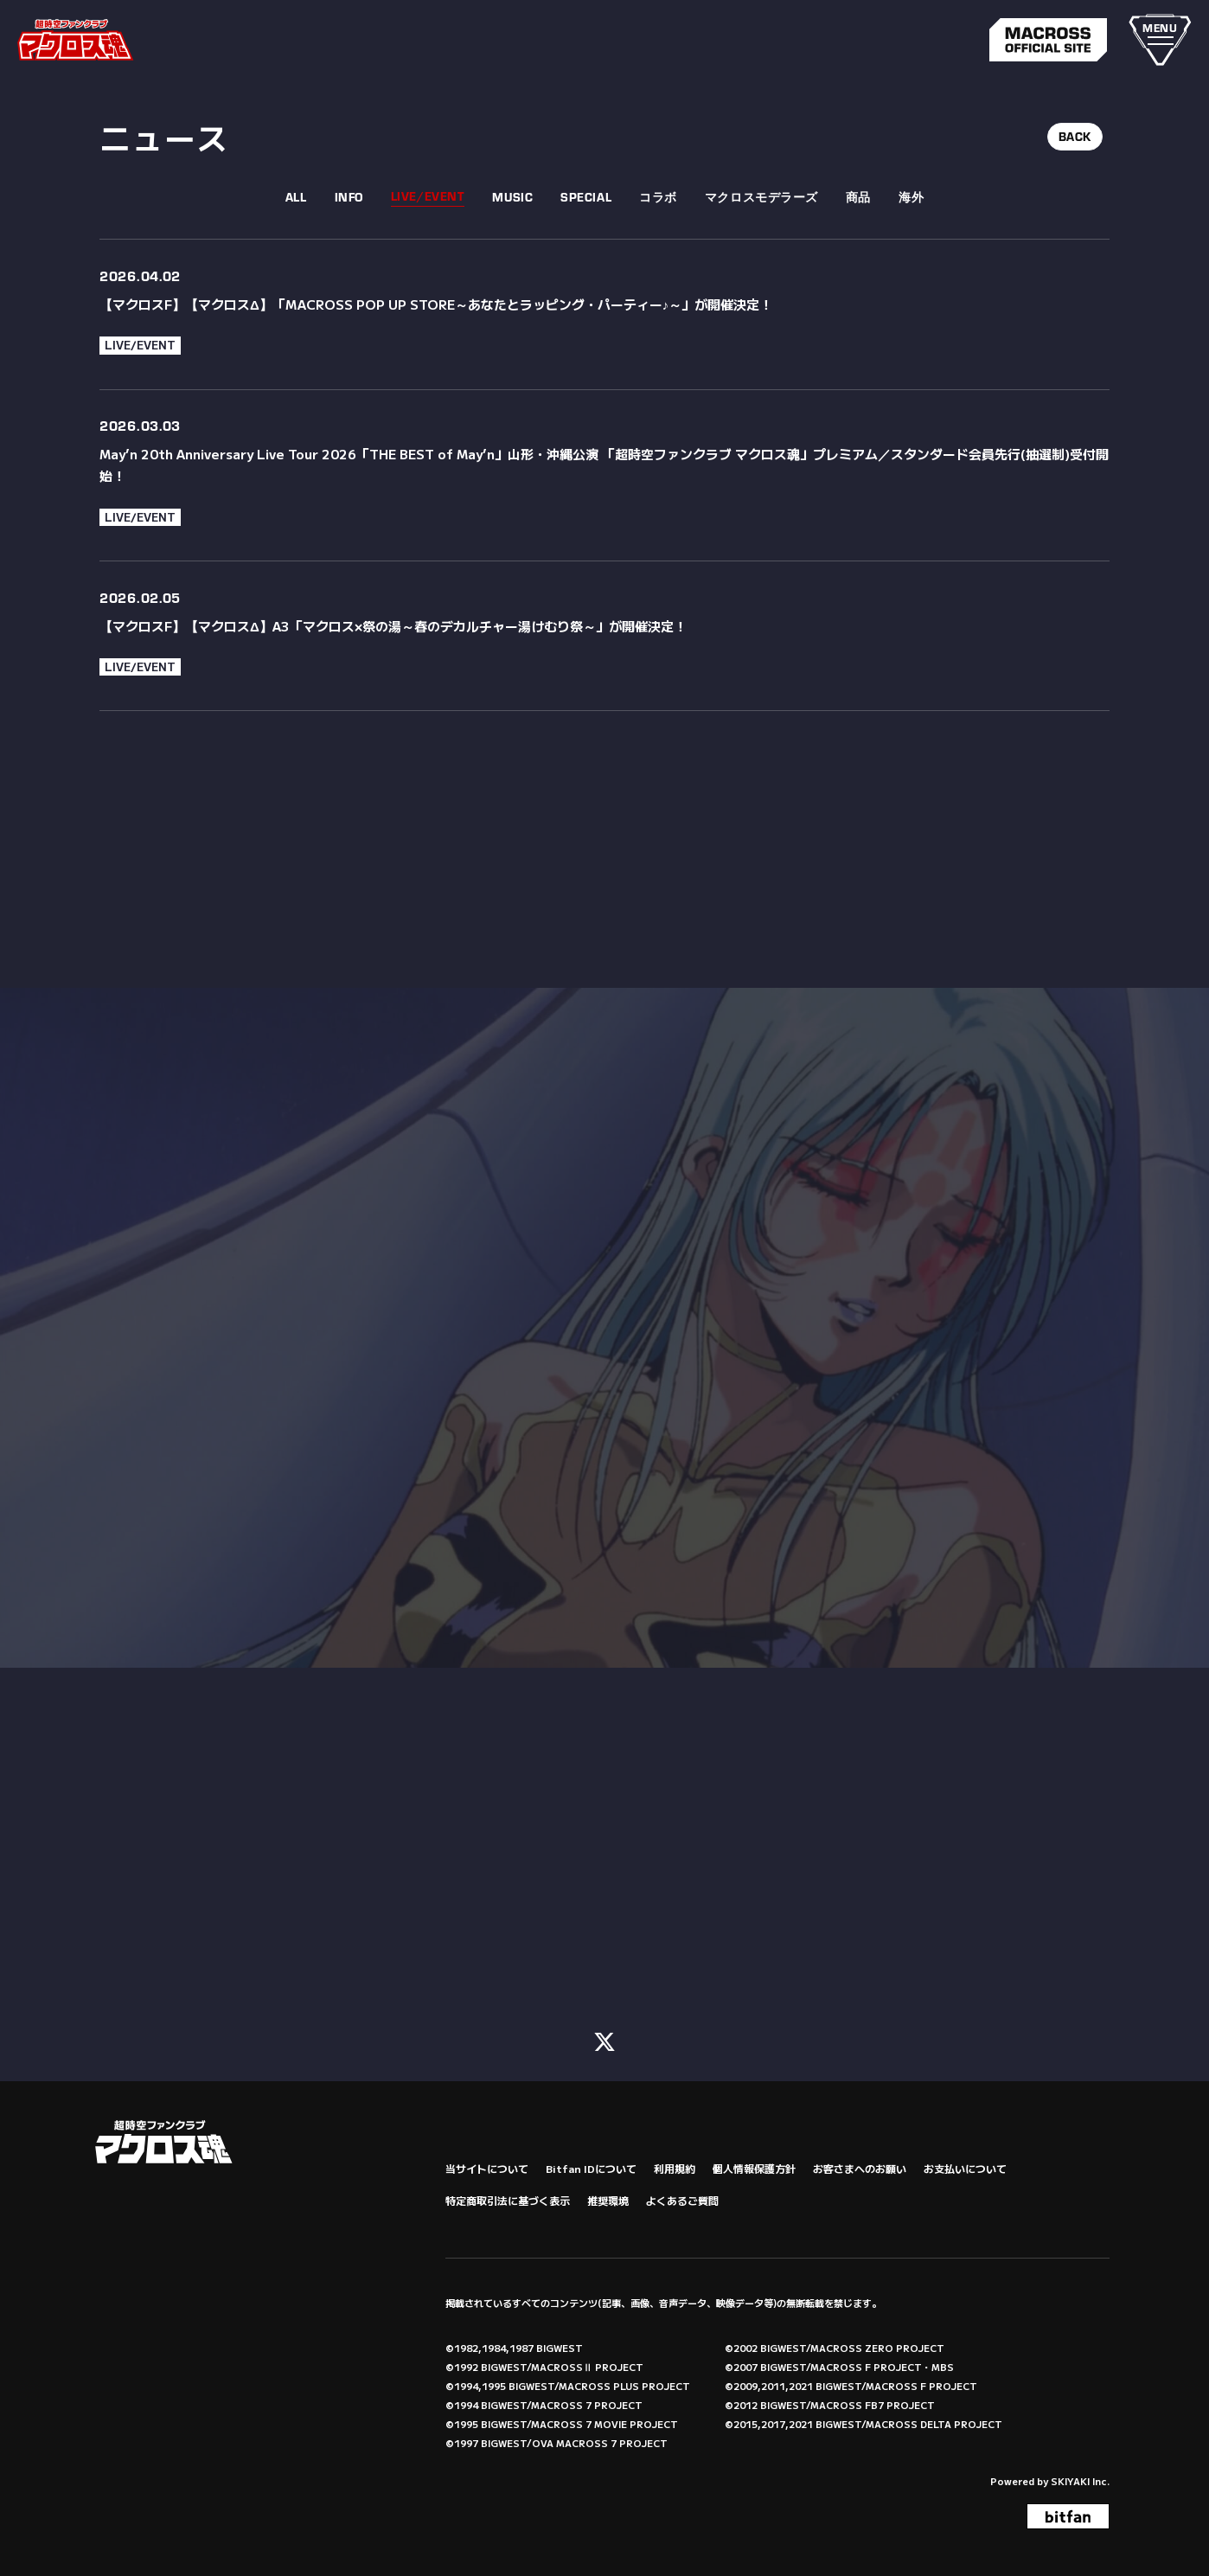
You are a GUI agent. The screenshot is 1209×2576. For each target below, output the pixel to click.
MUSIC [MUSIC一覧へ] (512, 197)
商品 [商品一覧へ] (858, 197)
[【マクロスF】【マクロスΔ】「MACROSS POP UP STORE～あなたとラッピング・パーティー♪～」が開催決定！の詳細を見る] (604, 314)
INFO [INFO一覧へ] (349, 197)
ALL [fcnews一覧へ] (296, 197)
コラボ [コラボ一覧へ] (658, 197)
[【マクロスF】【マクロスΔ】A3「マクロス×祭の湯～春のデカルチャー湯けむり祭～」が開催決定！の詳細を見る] (604, 636)
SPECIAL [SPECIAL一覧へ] (585, 197)
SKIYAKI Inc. (1080, 2479)
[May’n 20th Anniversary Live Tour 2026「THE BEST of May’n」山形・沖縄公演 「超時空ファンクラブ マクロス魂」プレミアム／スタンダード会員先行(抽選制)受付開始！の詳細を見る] (604, 476)
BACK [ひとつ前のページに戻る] (1075, 136)
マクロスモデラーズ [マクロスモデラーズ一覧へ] (761, 197)
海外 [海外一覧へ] (911, 197)
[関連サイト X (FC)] (604, 2038)
